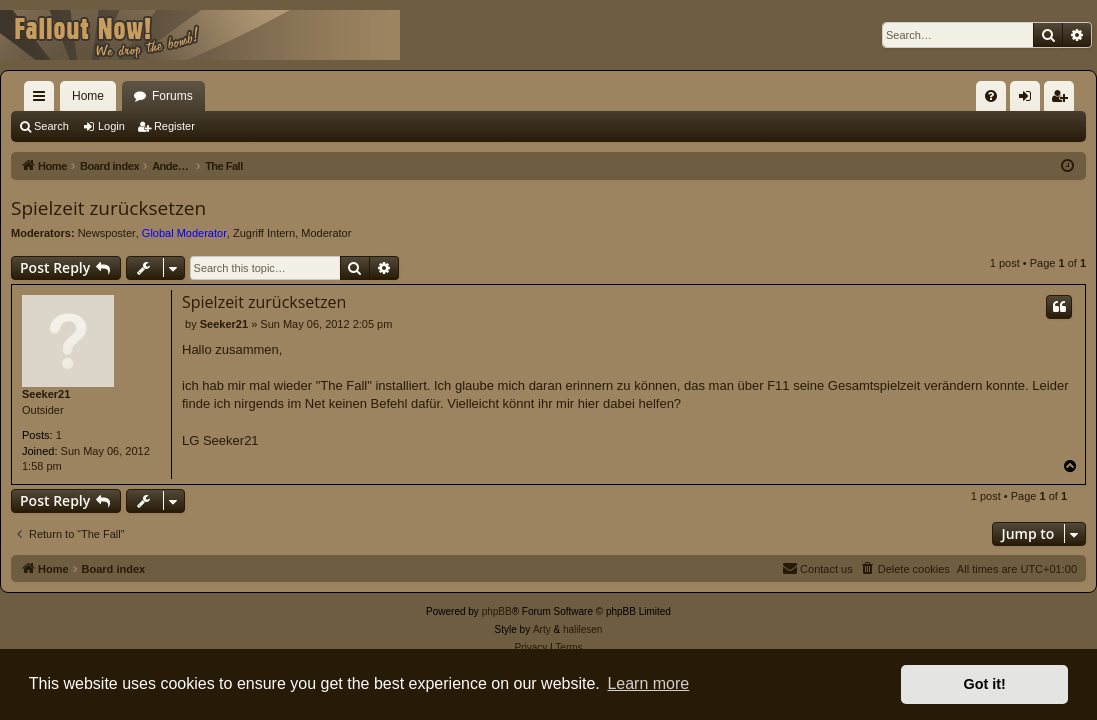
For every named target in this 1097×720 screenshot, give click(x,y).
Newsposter (107, 233)
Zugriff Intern (264, 233)
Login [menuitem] (1029, 100)
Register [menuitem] (1063, 100)
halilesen (582, 629)
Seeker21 (46, 394)
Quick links (43, 100)
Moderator (326, 233)
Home (88, 96)
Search (51, 126)
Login (111, 126)
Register (174, 126)
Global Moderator (184, 233)
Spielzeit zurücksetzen (108, 208)
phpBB (497, 611)
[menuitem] (991, 96)
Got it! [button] (985, 684)
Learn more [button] (648, 683)
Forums (172, 96)
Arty (542, 629)
